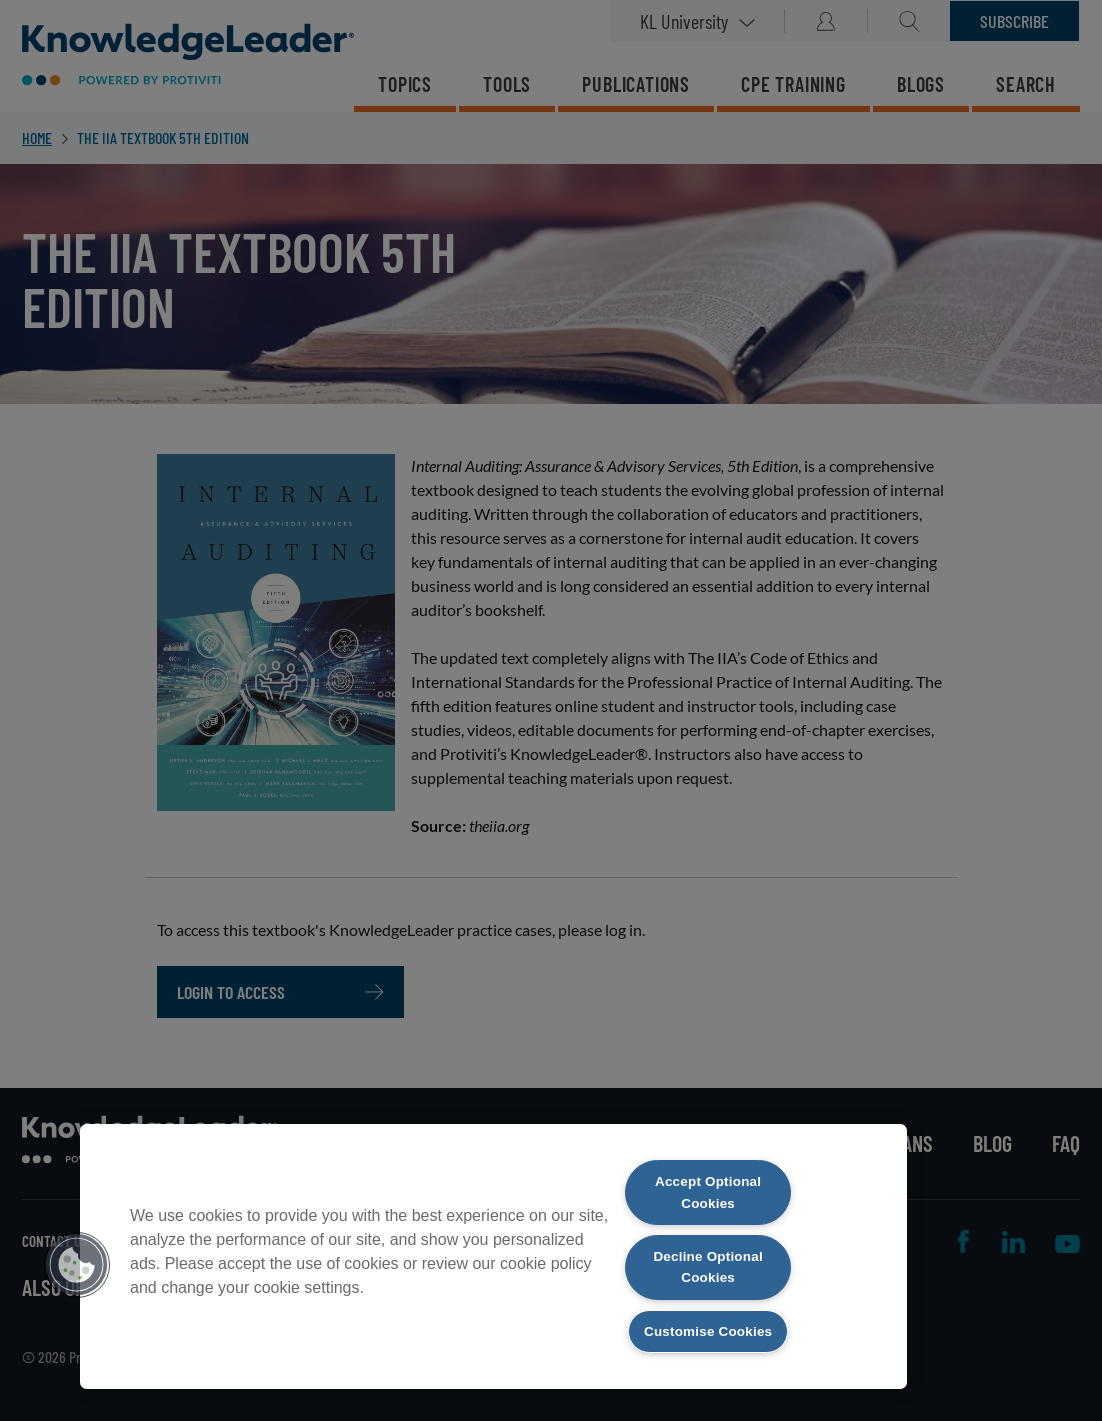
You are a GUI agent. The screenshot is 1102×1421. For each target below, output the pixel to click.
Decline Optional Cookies (708, 1240)
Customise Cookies (708, 1318)
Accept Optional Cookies (708, 1163)
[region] (493, 1241)
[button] (77, 1250)
